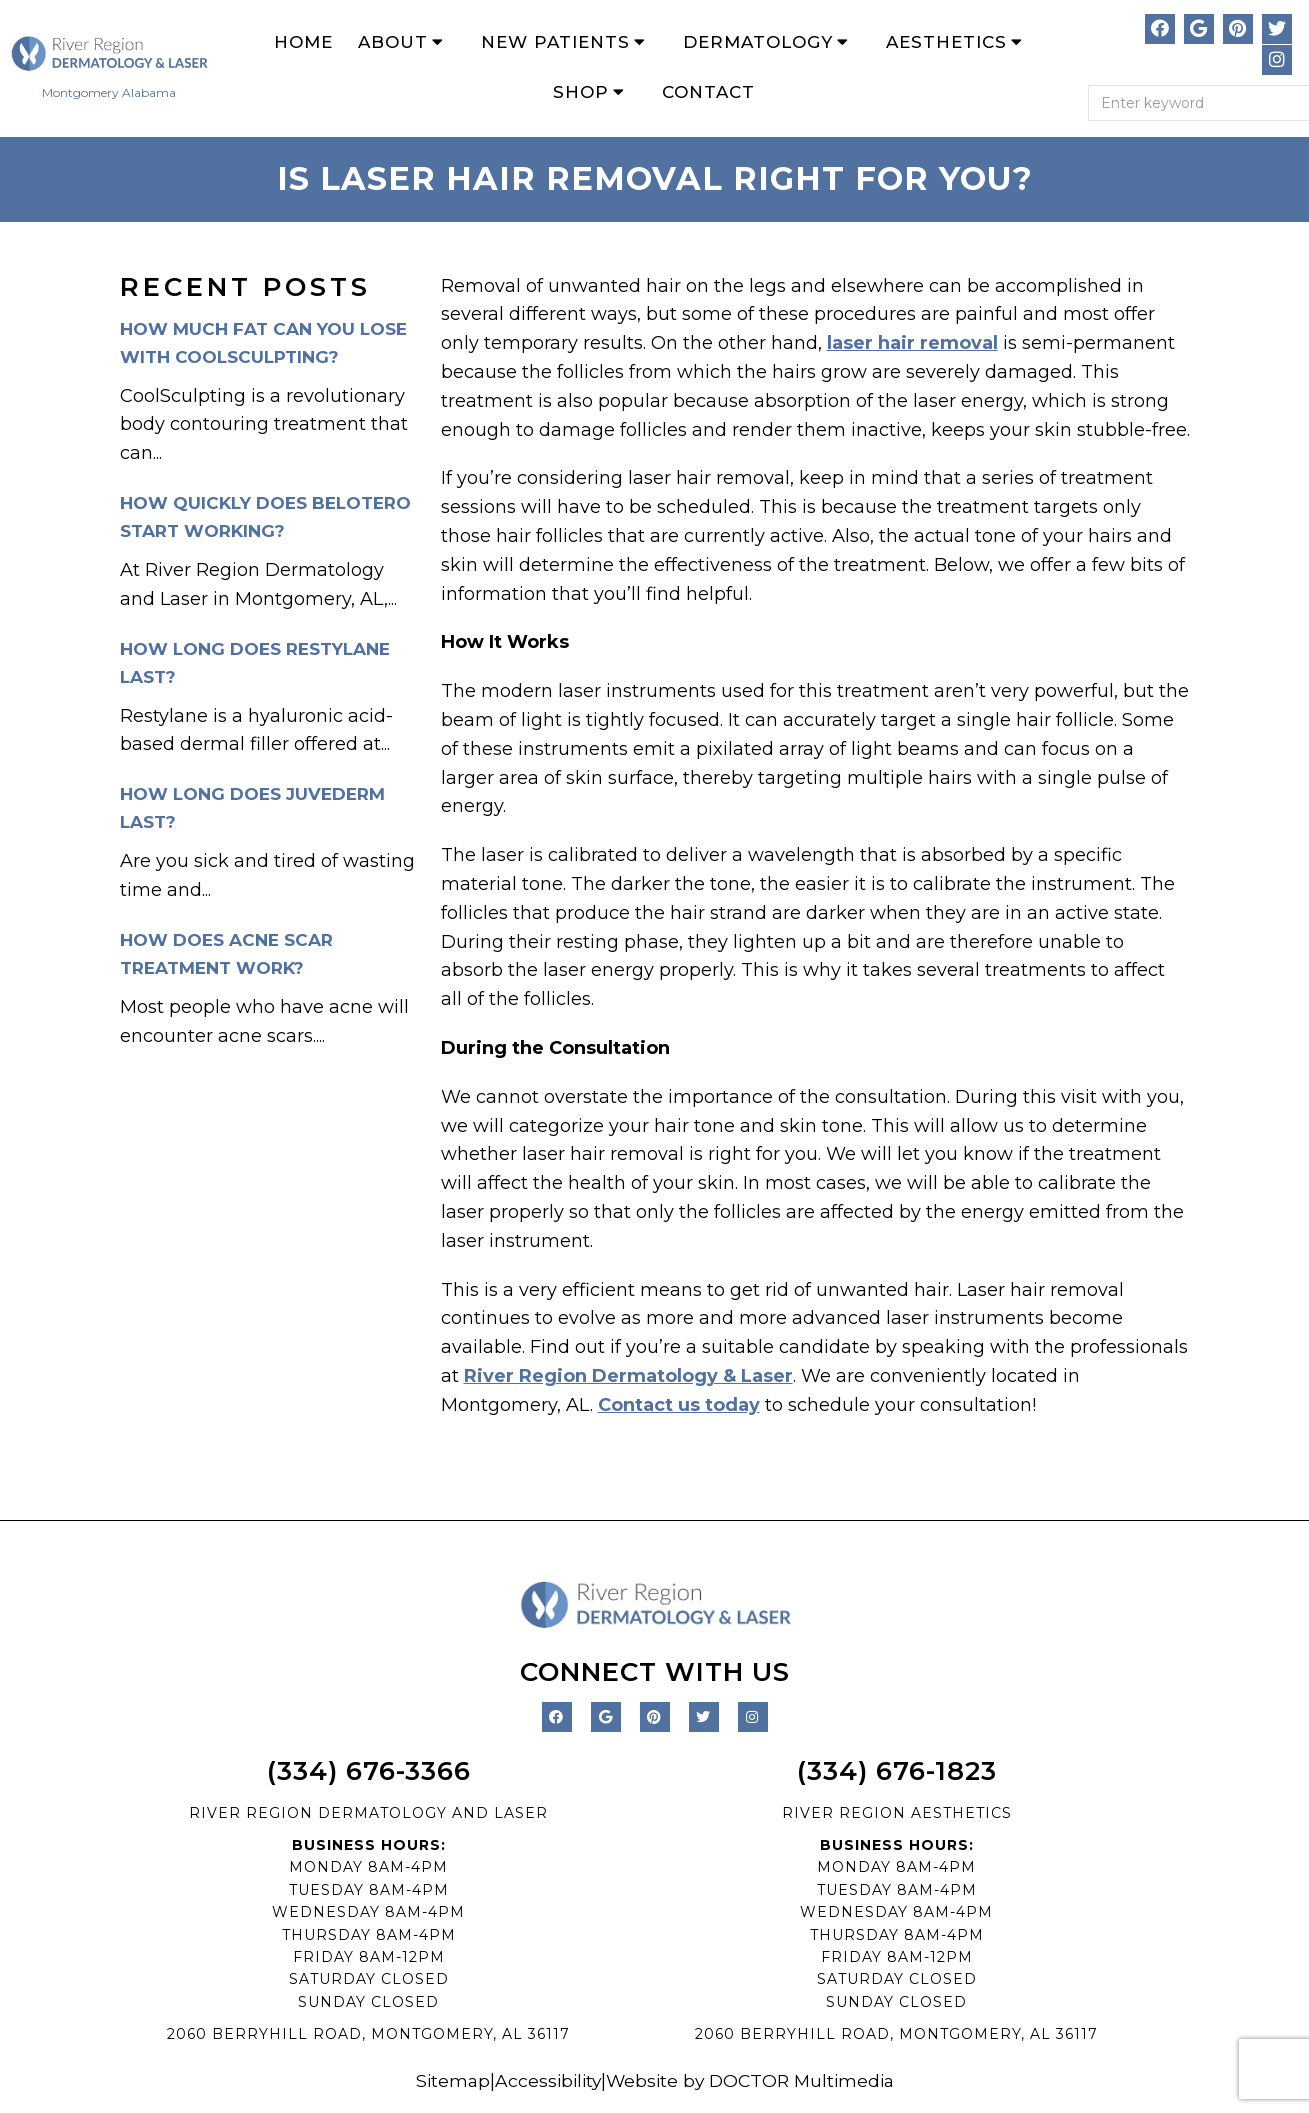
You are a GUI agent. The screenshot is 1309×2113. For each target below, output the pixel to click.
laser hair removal (912, 344)
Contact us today (679, 1406)
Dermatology (758, 42)
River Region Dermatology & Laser (628, 1377)
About (393, 42)
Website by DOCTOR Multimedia (753, 2082)
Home (303, 42)
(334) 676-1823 (897, 1772)
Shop (581, 93)
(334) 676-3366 (369, 1772)
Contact (708, 93)
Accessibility (544, 2082)
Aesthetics (946, 42)
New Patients (555, 42)
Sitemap (446, 2082)
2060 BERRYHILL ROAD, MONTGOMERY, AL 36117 (368, 2035)
